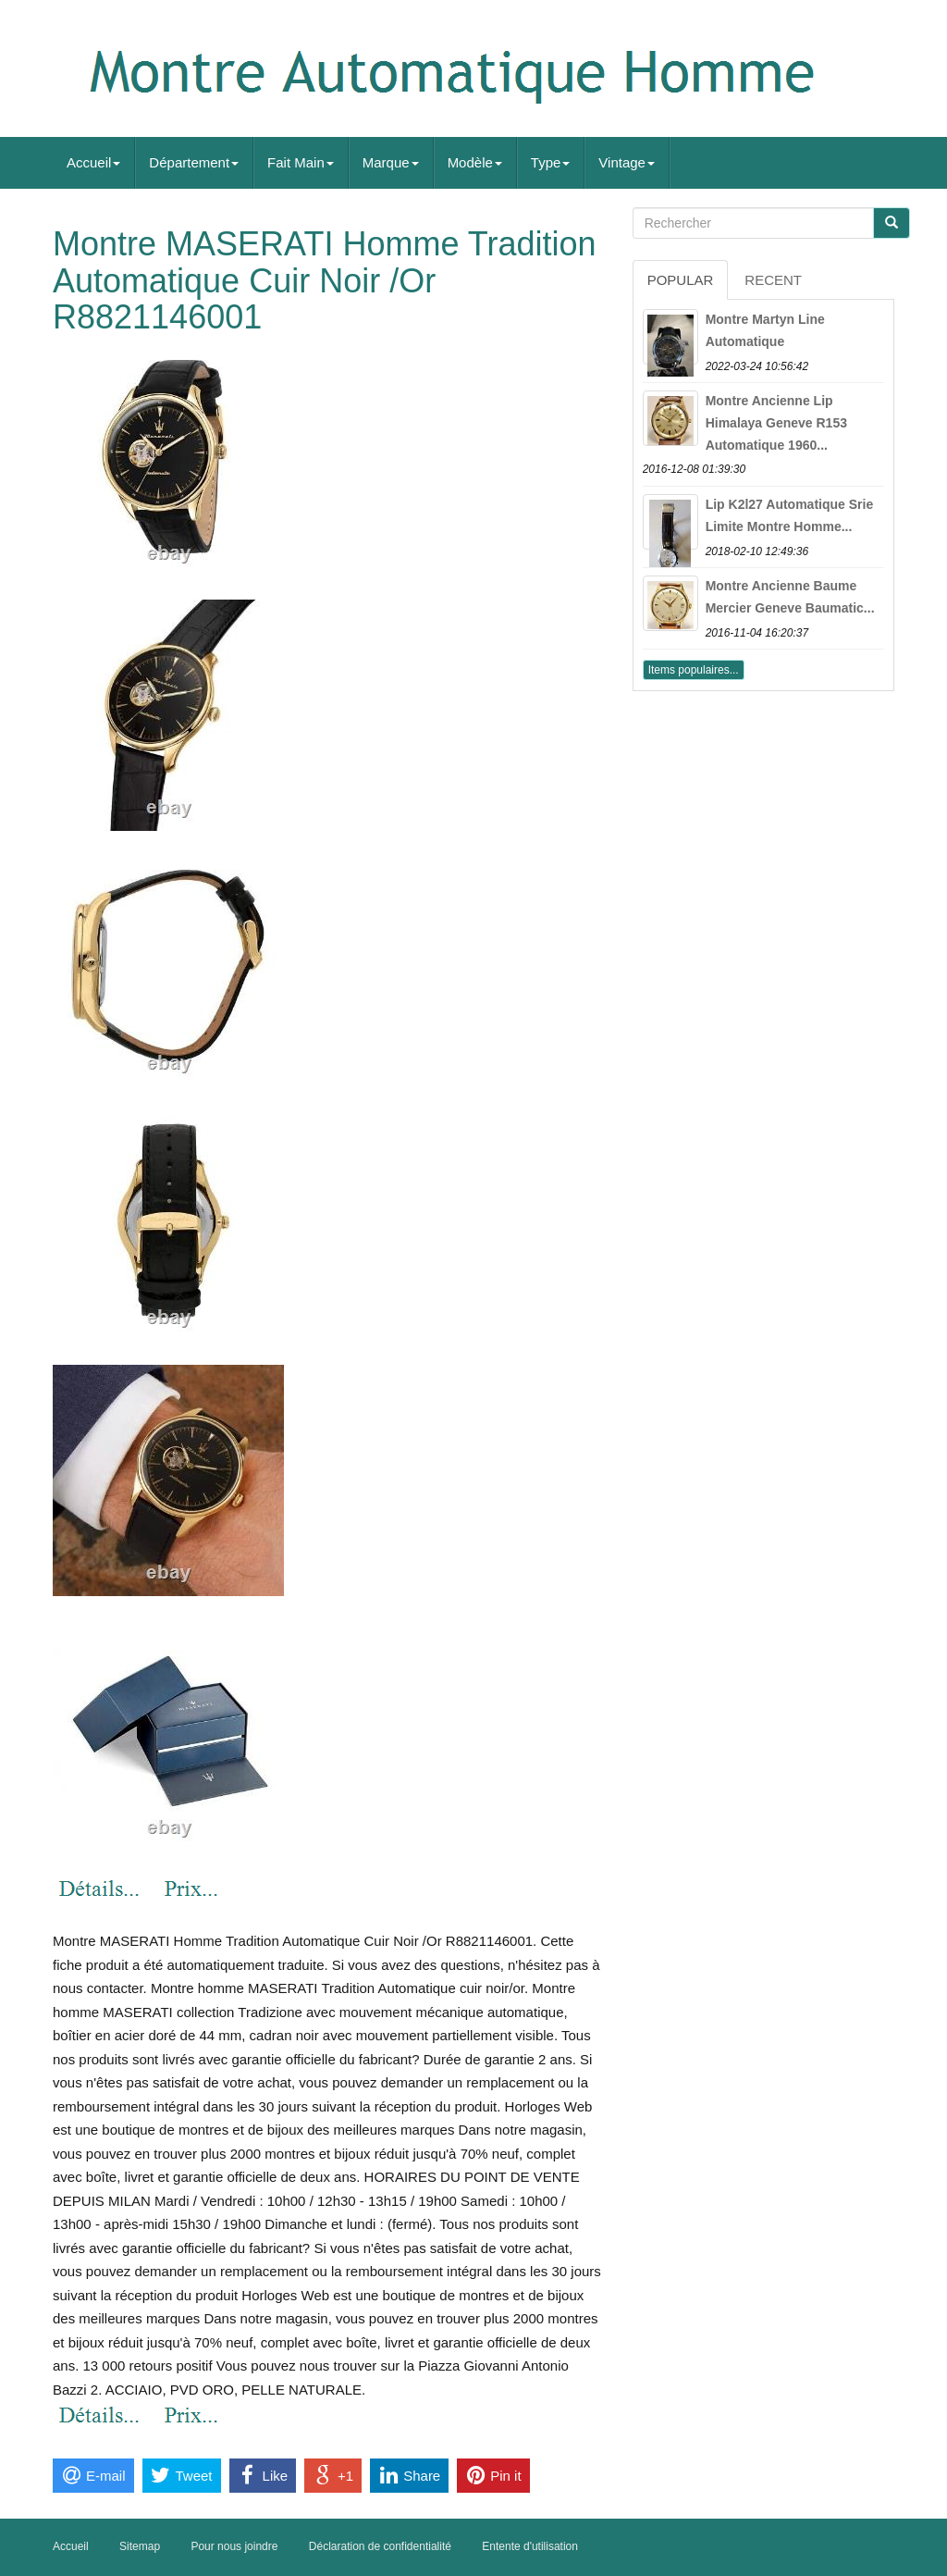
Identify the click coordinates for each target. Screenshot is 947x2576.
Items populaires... (693, 669)
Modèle (475, 162)
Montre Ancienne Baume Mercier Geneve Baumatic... (790, 596)
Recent (773, 280)
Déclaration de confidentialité (380, 2546)
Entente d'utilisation (530, 2546)
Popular (680, 280)
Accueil (93, 162)
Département (194, 162)
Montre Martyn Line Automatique (765, 330)
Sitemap (139, 2546)
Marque (391, 162)
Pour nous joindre (234, 2546)
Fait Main (300, 162)
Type (551, 162)
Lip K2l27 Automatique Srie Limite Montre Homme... (790, 515)
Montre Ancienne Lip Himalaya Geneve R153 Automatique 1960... (776, 422)
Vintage (626, 162)
